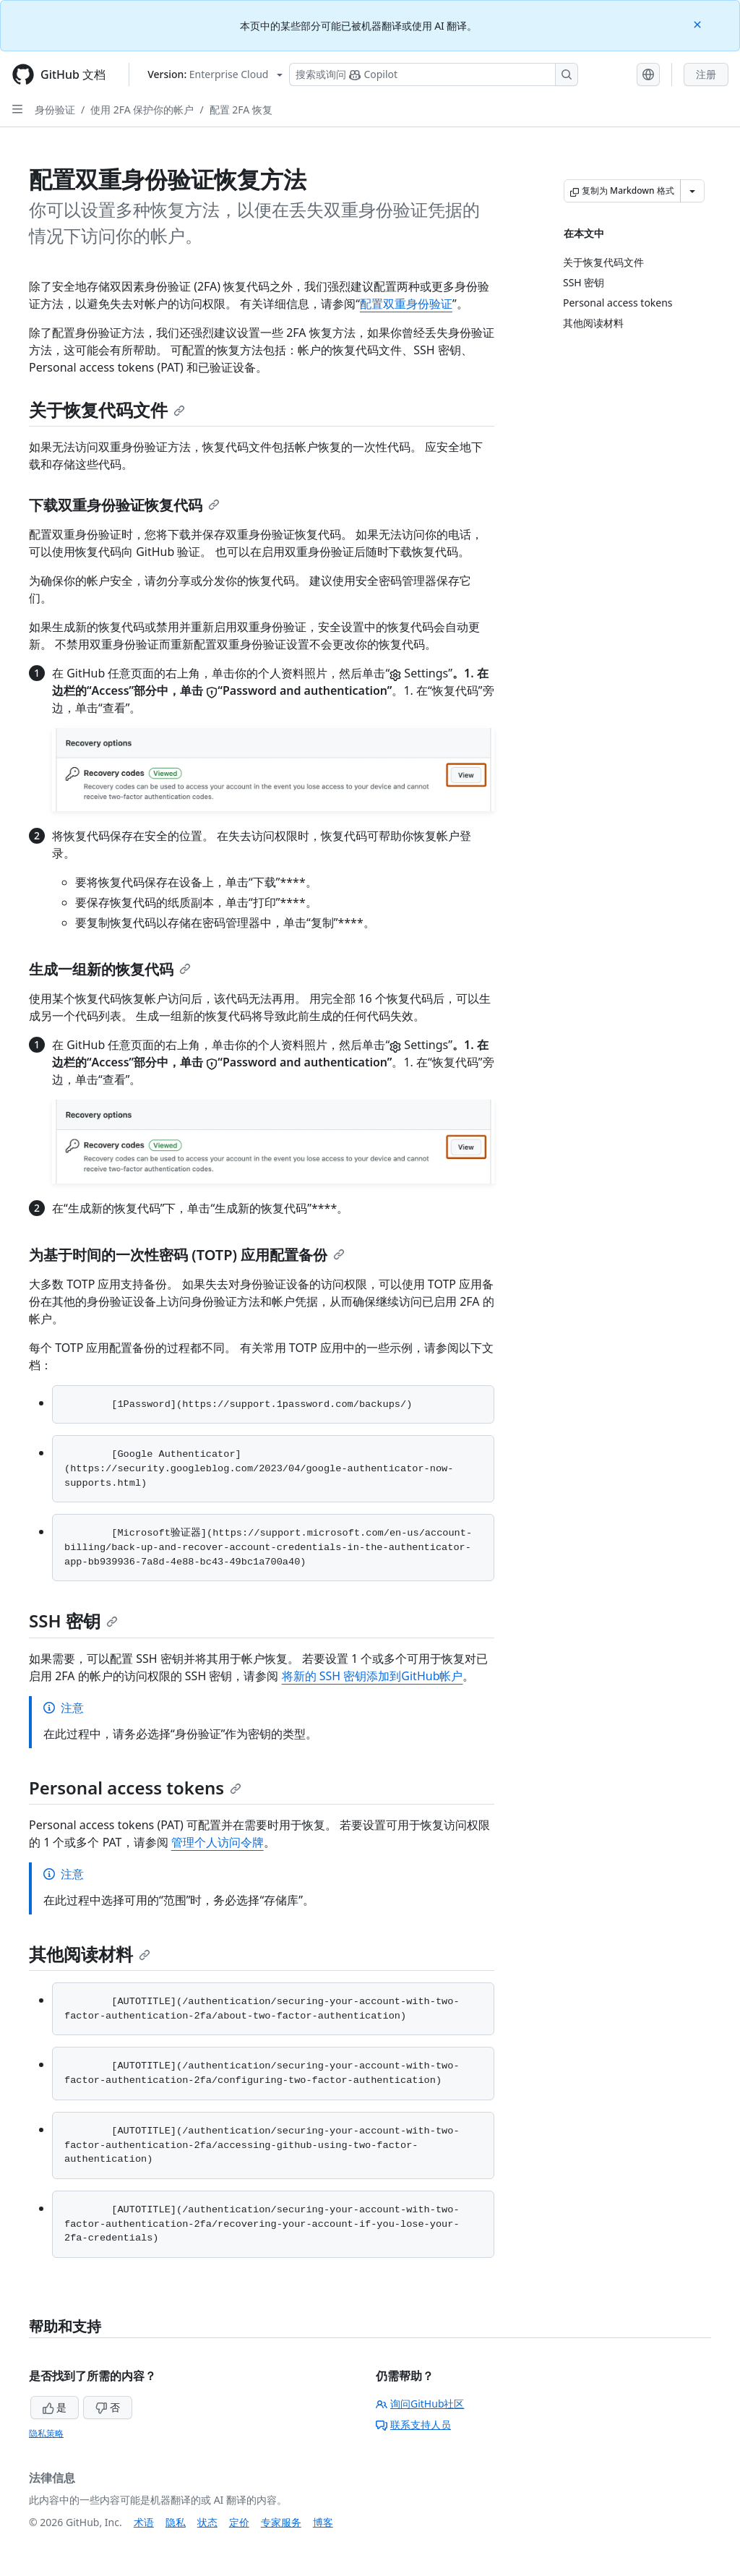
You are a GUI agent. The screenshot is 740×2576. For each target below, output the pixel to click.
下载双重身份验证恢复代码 (124, 505)
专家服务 (281, 2522)
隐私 (175, 2522)
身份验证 (55, 109)
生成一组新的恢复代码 (110, 969)
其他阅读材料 (89, 1954)
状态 (207, 2522)
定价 (239, 2522)
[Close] (698, 23)
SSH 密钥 (73, 1621)
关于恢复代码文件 (107, 410)
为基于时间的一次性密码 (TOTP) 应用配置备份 (187, 1255)
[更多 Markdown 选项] (692, 190)
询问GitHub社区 (420, 2403)
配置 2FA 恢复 (241, 109)
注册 (706, 74)
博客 (323, 2522)
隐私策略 (46, 2433)
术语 (144, 2522)
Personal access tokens (135, 1788)
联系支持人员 (413, 2424)
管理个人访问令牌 (217, 1842)
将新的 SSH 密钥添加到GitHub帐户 (372, 1676)
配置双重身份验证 (406, 304)
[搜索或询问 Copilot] (433, 74)
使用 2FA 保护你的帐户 (142, 109)
